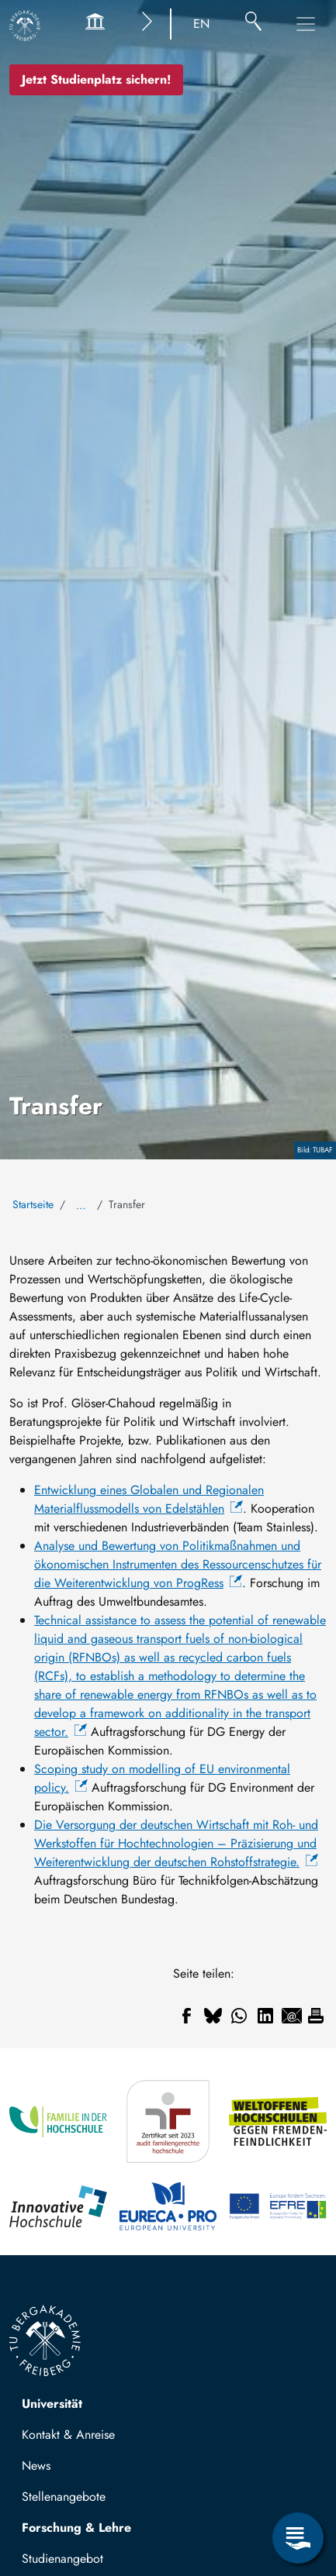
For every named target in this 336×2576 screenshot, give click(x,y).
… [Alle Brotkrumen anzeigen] (81, 1205)
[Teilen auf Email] (292, 2015)
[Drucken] (316, 2015)
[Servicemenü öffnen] (298, 2538)
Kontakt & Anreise (68, 2434)
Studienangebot (62, 2558)
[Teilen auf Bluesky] (213, 2015)
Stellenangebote (64, 2496)
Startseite (33, 1204)
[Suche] (253, 24)
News (36, 2465)
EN (201, 24)
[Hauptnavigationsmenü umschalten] (306, 24)
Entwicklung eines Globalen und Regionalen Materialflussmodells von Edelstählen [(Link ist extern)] (149, 1499)
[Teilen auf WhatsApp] (239, 2015)
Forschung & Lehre (76, 2527)
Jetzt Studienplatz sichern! (96, 79)
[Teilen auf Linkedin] (265, 2015)
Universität (52, 2403)
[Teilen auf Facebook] (186, 2015)
